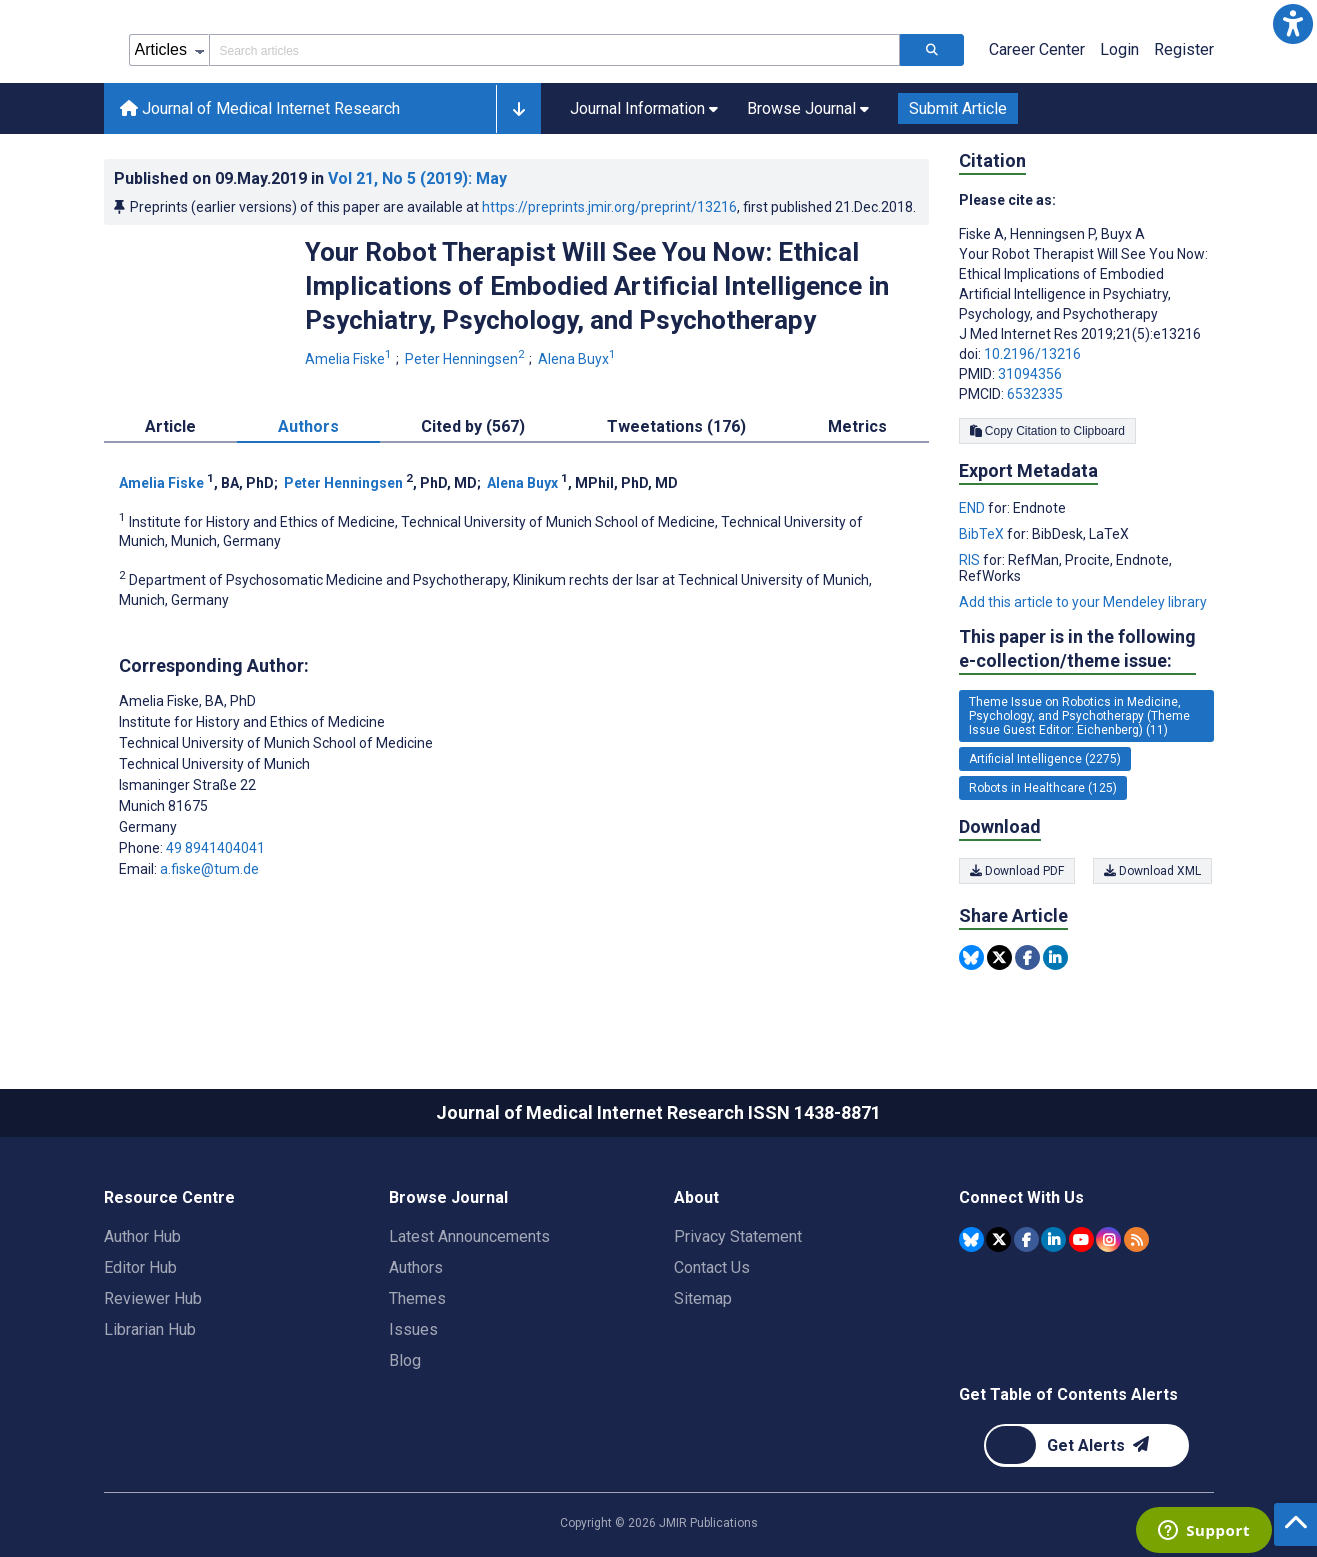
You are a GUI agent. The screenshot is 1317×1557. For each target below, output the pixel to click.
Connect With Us (1021, 1197)
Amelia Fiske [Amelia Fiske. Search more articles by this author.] (350, 359)
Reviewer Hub (153, 1298)
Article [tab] (170, 426)
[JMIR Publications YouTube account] (1081, 1239)
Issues (413, 1329)
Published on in (310, 178)
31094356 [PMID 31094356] (1030, 374)
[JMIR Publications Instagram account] (1108, 1239)
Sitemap (703, 1298)
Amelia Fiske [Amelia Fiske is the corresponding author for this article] (187, 701)
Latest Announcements (469, 1236)
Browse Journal (448, 1197)
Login (1119, 49)
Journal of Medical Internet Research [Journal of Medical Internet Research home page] (260, 108)
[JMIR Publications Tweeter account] (998, 1239)
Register (1184, 49)
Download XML (1154, 871)
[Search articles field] (554, 50)
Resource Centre (169, 1197)
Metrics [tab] (857, 426)
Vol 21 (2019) (417, 178)
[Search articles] (932, 50)
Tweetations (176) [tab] (676, 426)
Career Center (1037, 49)
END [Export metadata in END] (973, 508)
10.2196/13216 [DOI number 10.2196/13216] (1032, 354)
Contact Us (712, 1267)
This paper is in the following (1077, 649)
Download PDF (1017, 871)
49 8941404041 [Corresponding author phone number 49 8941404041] (215, 848)
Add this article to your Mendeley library (1083, 602)
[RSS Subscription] (1136, 1239)
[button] (1293, 24)
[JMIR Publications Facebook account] (1026, 1239)
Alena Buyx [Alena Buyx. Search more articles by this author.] (578, 359)
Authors (416, 1267)
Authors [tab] (308, 426)
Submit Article (958, 108)
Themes (417, 1298)
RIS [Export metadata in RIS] (971, 560)
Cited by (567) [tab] (473, 426)
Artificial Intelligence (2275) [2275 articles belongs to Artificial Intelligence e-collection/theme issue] (1045, 759)
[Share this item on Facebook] (1027, 957)
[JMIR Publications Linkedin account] (1053, 1239)
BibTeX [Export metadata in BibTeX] (983, 534)
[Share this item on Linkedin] (1055, 957)
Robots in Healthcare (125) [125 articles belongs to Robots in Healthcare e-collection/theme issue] (1043, 788)
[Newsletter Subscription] (1086, 1445)
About (696, 1197)
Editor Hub (140, 1267)
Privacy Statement (738, 1236)
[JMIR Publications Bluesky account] (971, 1239)
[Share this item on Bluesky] (971, 957)
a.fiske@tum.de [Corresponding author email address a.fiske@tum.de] (209, 869)
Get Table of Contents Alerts (1068, 1394)
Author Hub (142, 1236)
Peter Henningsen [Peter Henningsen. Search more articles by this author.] (466, 359)
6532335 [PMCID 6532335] (1035, 394)
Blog (405, 1360)
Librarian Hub (150, 1329)
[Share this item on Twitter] (999, 957)
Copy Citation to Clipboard (1047, 431)
